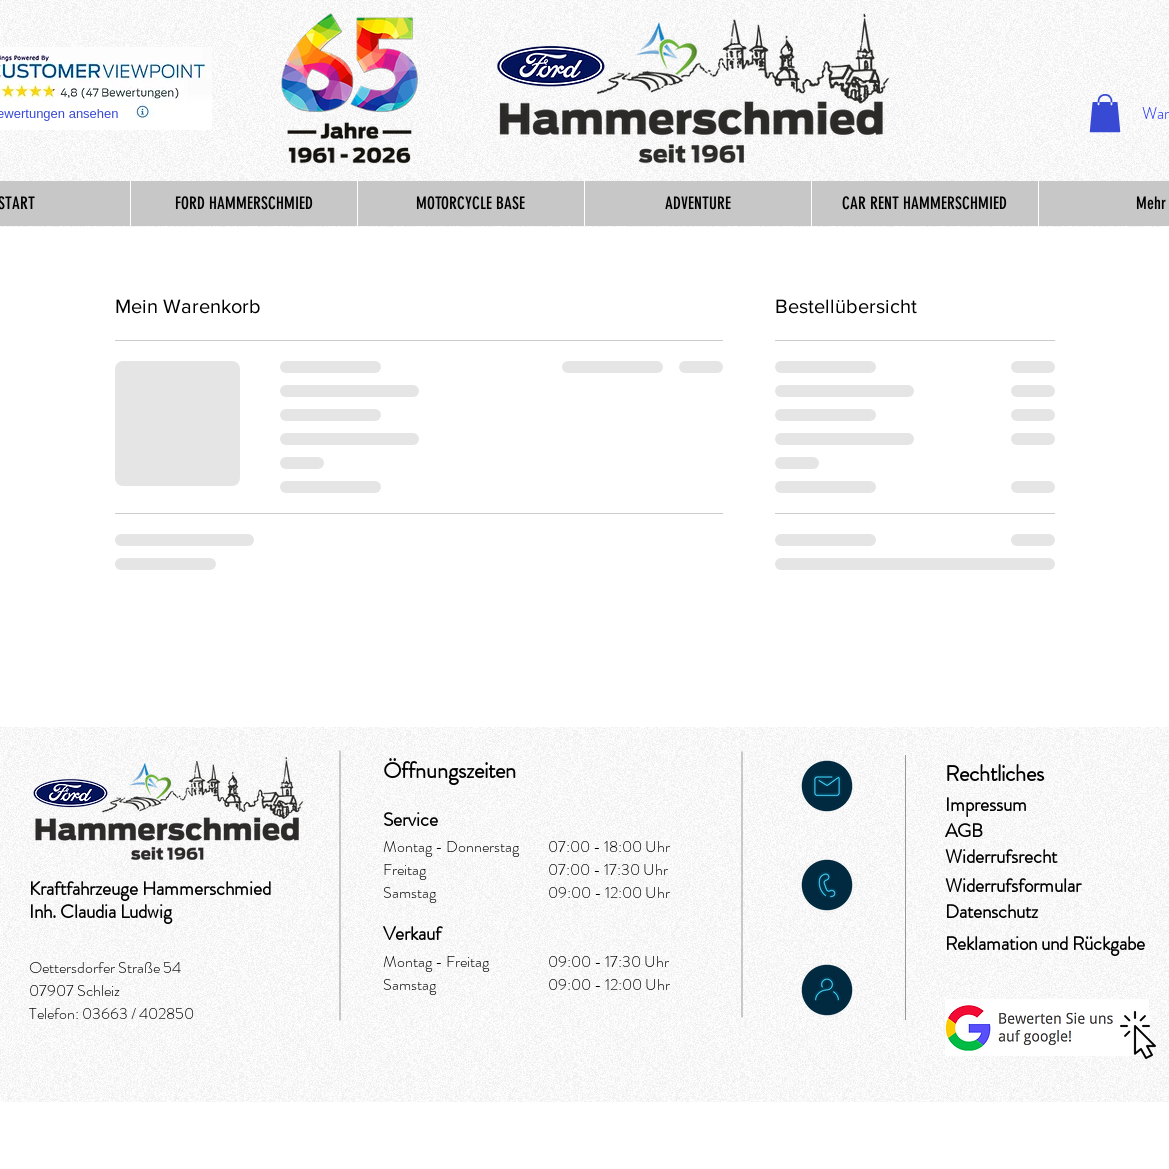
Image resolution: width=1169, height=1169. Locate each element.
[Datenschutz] (992, 912)
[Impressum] (1016, 805)
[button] (1105, 113)
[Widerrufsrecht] (1016, 857)
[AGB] (1016, 831)
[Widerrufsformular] (1018, 886)
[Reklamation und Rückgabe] (1046, 944)
